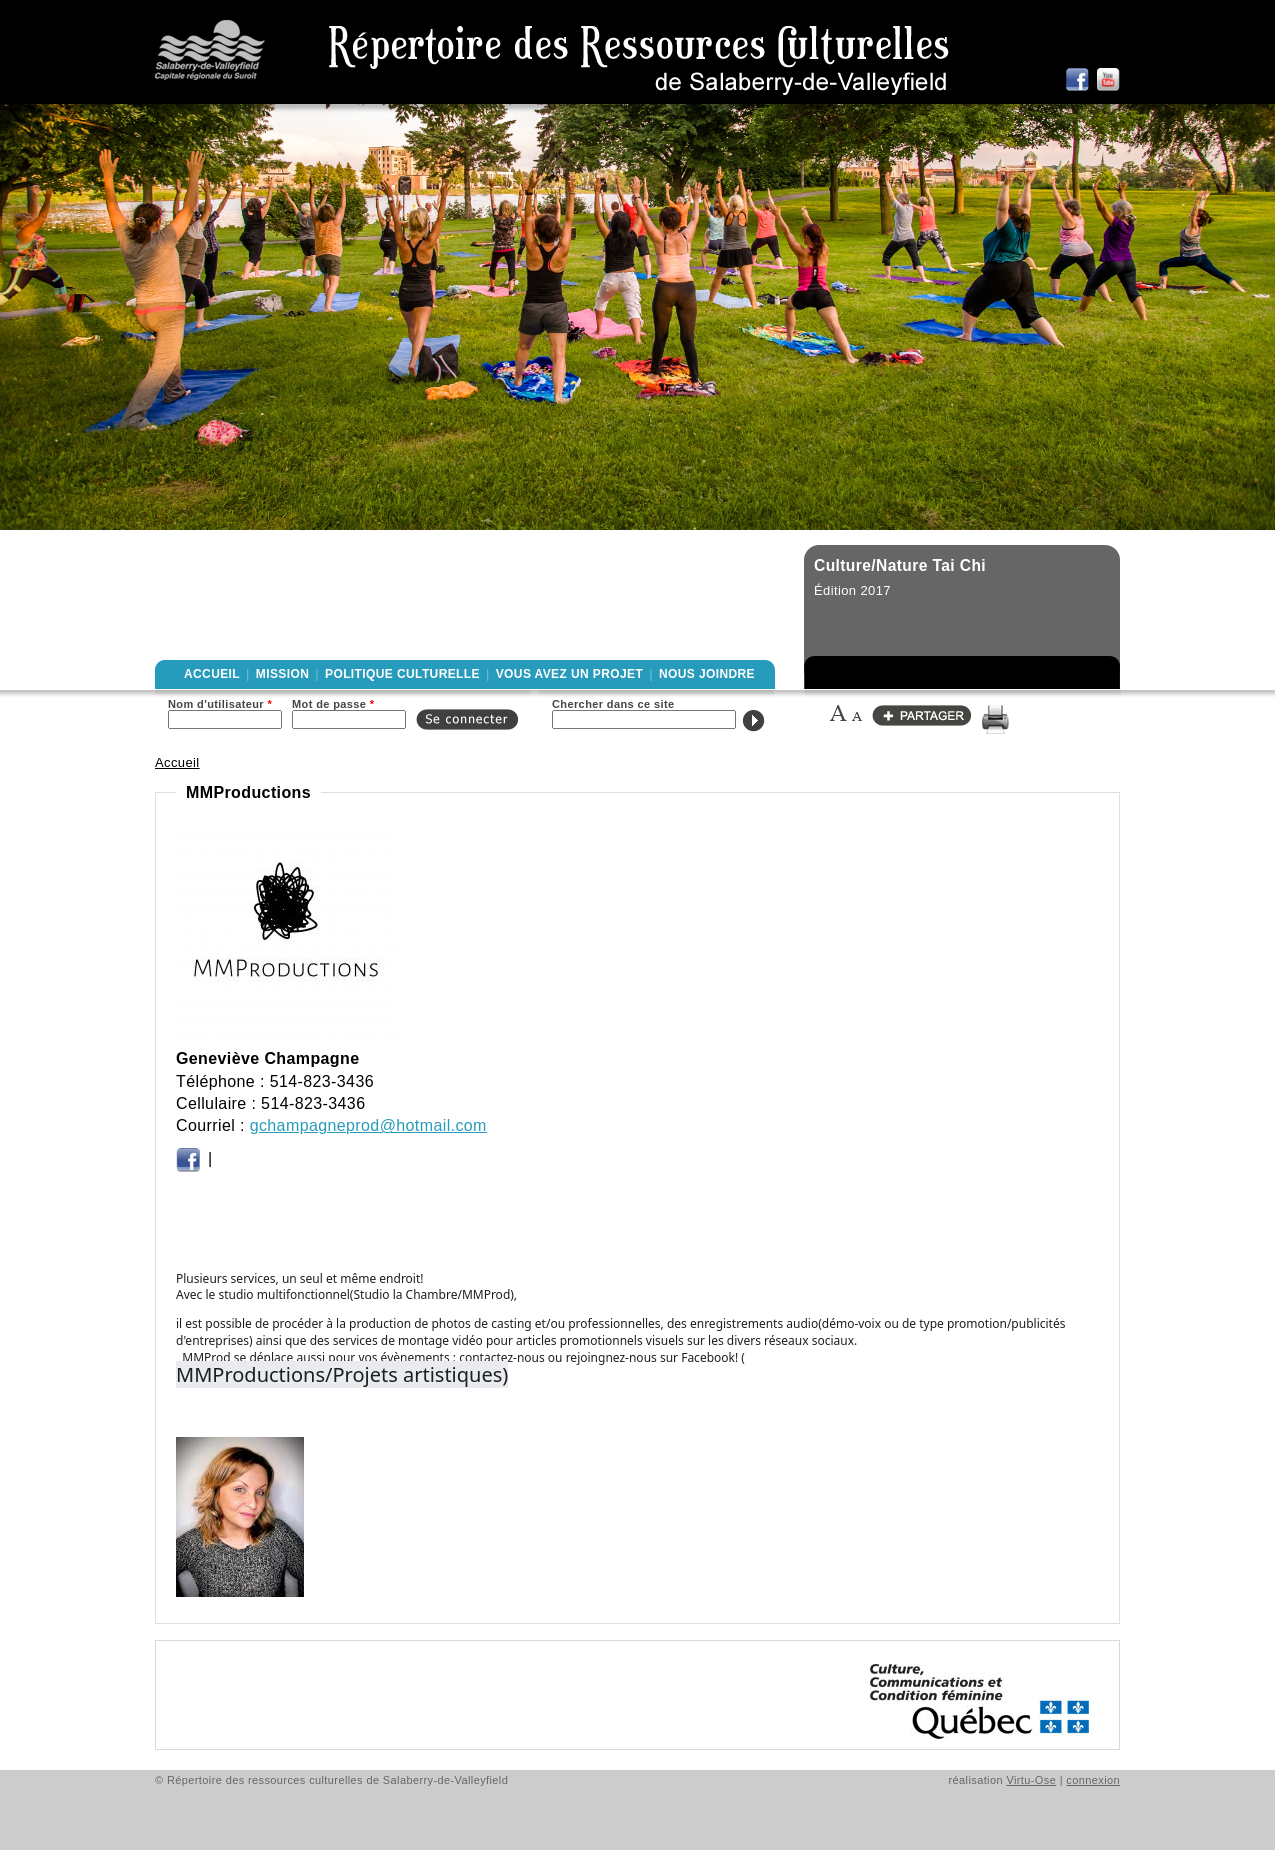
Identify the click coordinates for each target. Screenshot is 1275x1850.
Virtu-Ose (1031, 1780)
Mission (282, 674)
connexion (1093, 1780)
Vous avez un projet (569, 674)
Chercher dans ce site (613, 704)
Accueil (212, 674)
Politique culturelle (402, 674)
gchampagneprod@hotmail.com (368, 1125)
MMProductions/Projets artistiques (339, 1374)
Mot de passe (333, 704)
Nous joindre (707, 674)
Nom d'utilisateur (220, 704)
